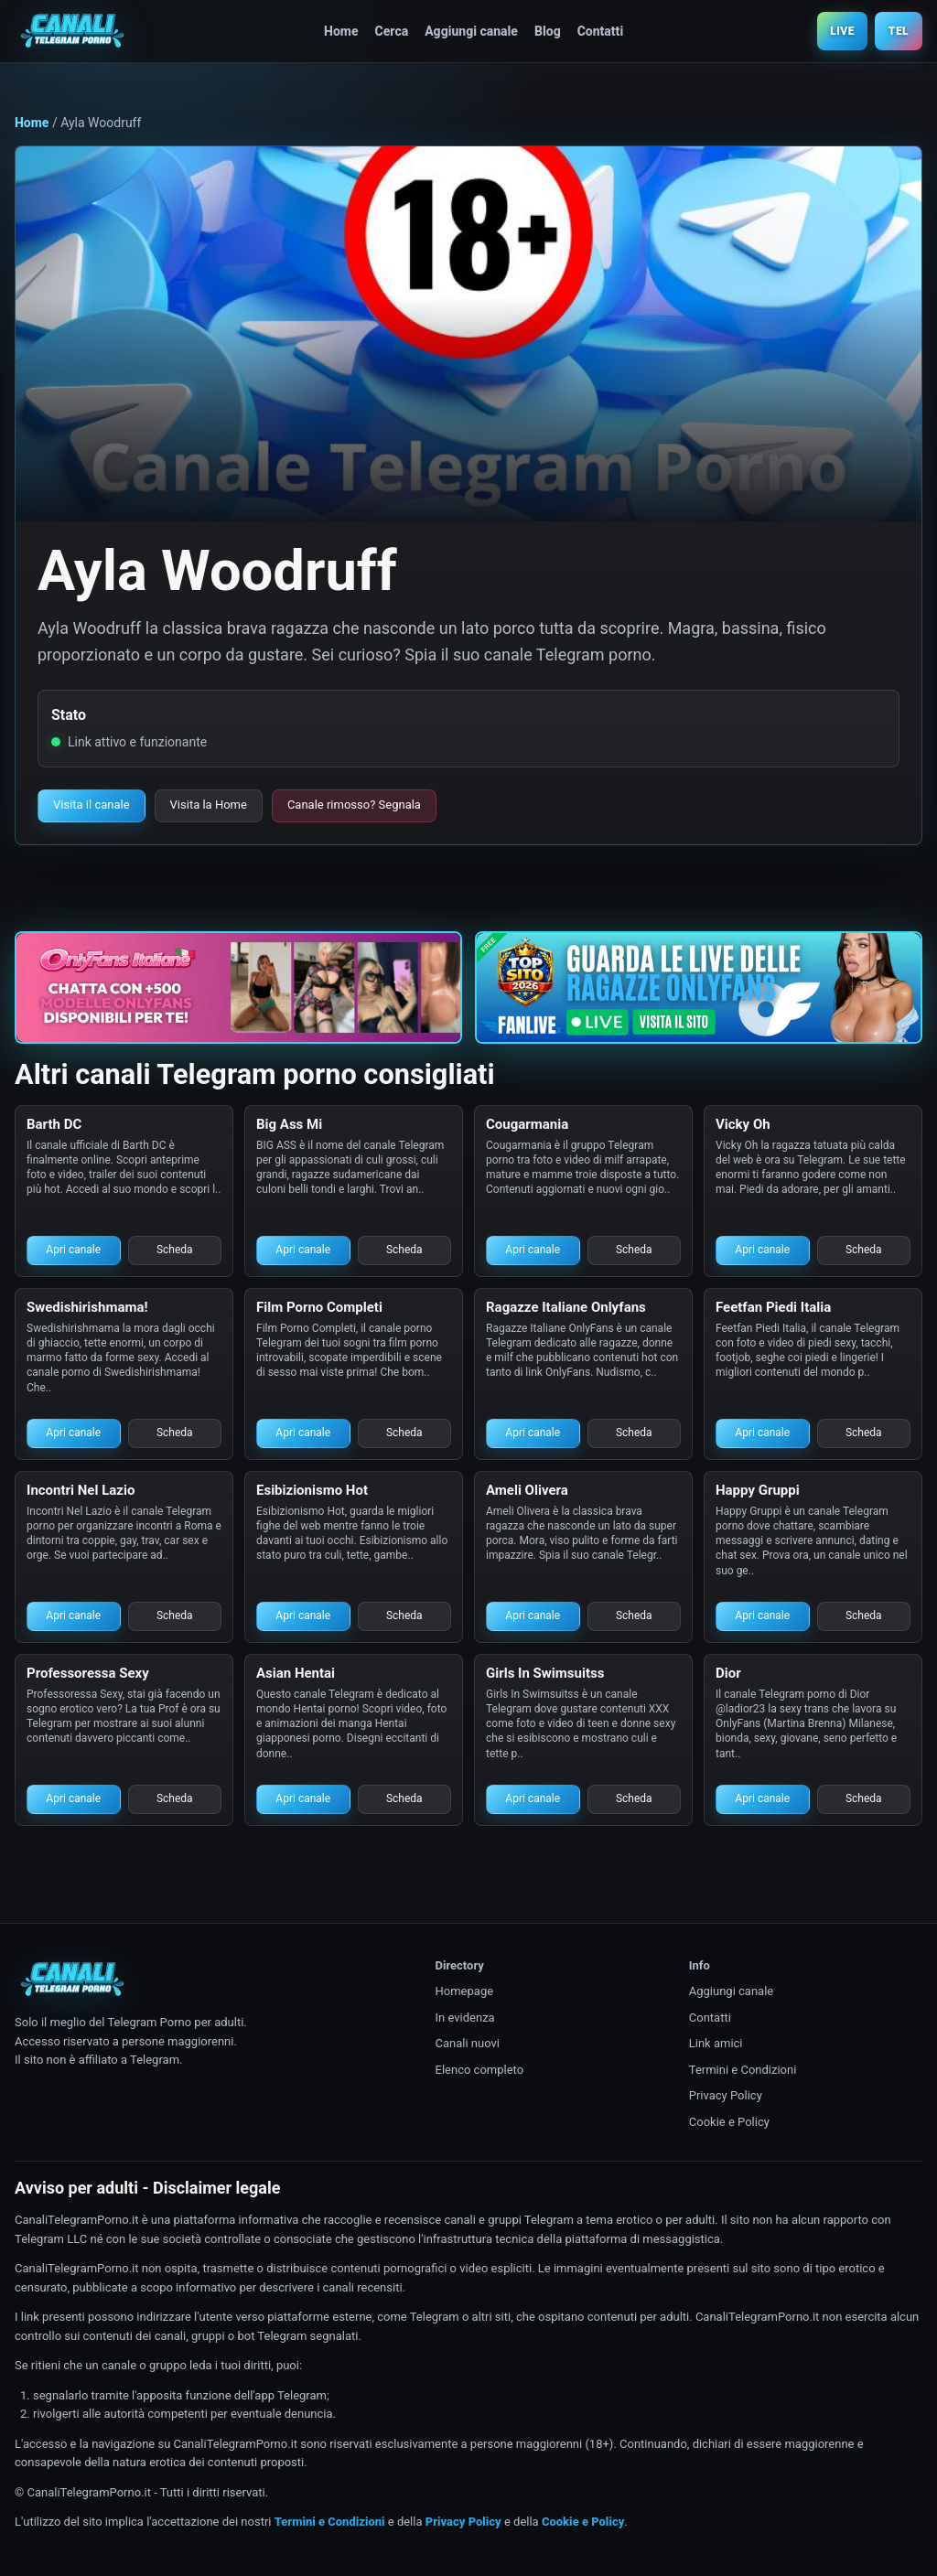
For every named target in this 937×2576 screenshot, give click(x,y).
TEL (899, 31)
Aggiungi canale (471, 31)
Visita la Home (208, 804)
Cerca (392, 31)
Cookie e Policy (729, 2122)
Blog (547, 31)
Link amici (716, 2043)
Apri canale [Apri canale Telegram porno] (73, 1249)
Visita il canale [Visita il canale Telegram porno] (91, 804)
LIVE (842, 31)
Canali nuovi (468, 2043)
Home (341, 31)
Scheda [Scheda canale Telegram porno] (174, 1249)
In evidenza (465, 2017)
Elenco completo (480, 2070)
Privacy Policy (725, 2095)
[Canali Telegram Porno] (72, 31)
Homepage (465, 1991)
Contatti (600, 31)
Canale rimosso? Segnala (354, 804)
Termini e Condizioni (743, 2070)
